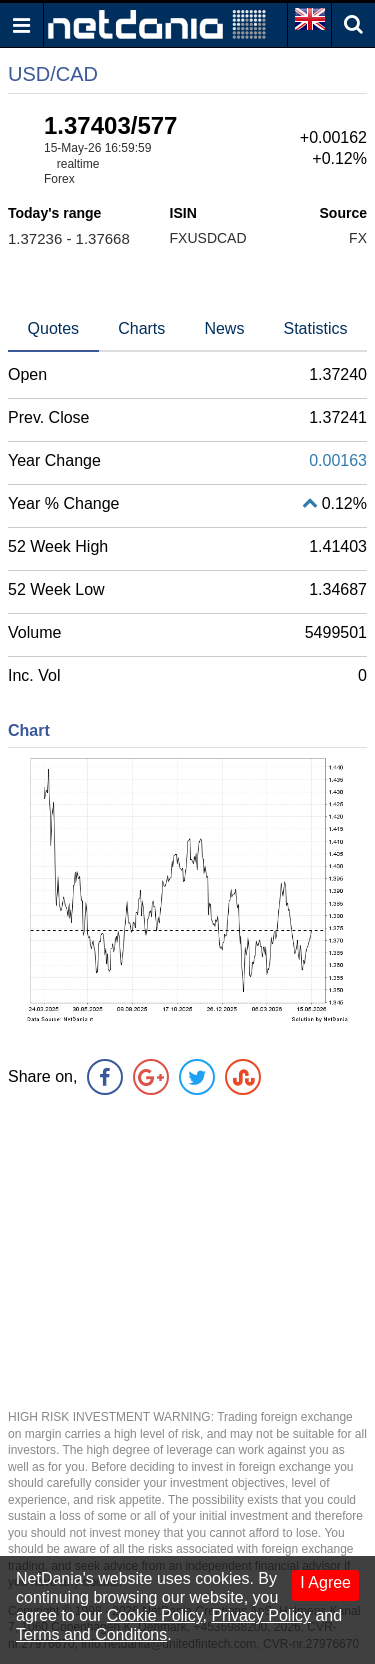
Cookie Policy (155, 1615)
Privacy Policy (261, 1615)
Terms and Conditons (91, 1634)
